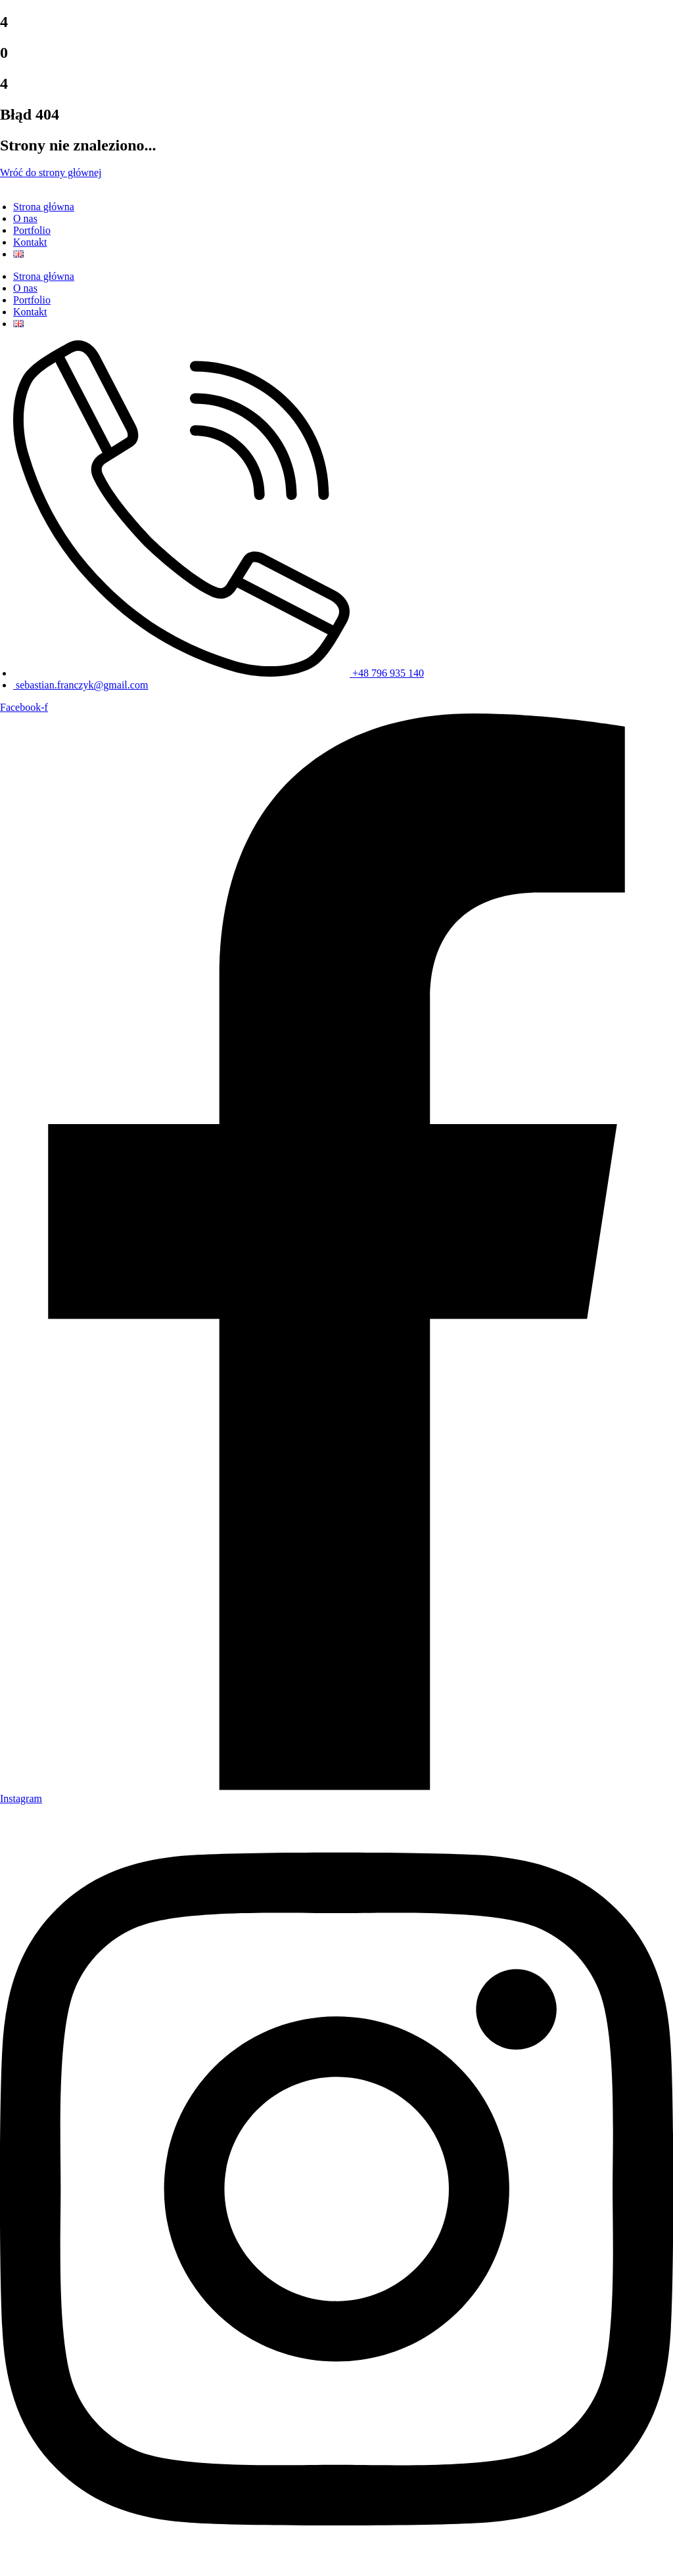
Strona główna (43, 206)
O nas (25, 218)
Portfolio (32, 230)
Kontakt (30, 242)
